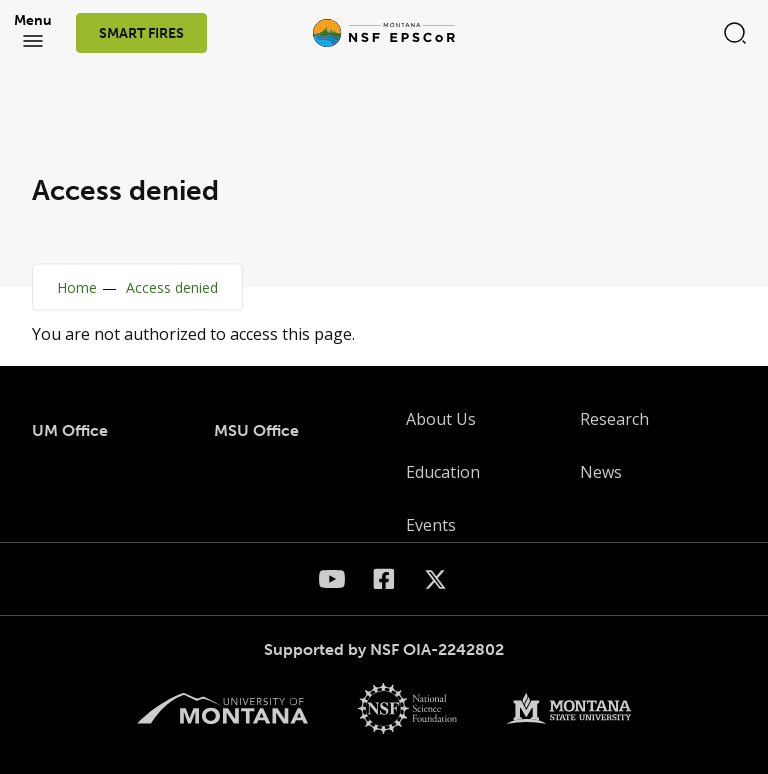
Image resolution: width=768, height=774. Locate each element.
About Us (441, 419)
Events (431, 525)
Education (443, 472)
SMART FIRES (141, 33)
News (601, 472)
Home (77, 287)
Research (614, 419)
